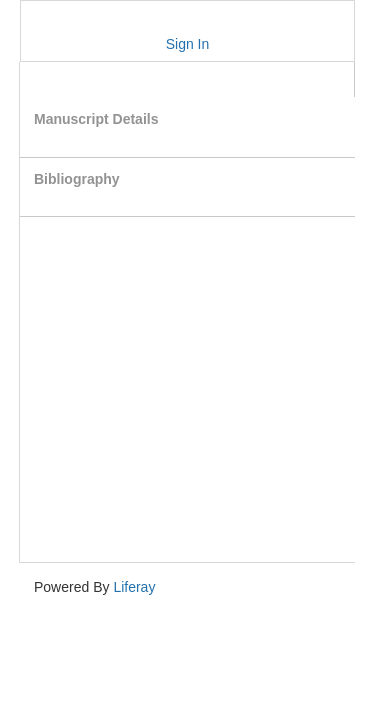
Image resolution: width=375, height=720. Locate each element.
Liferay (134, 587)
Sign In (188, 44)
